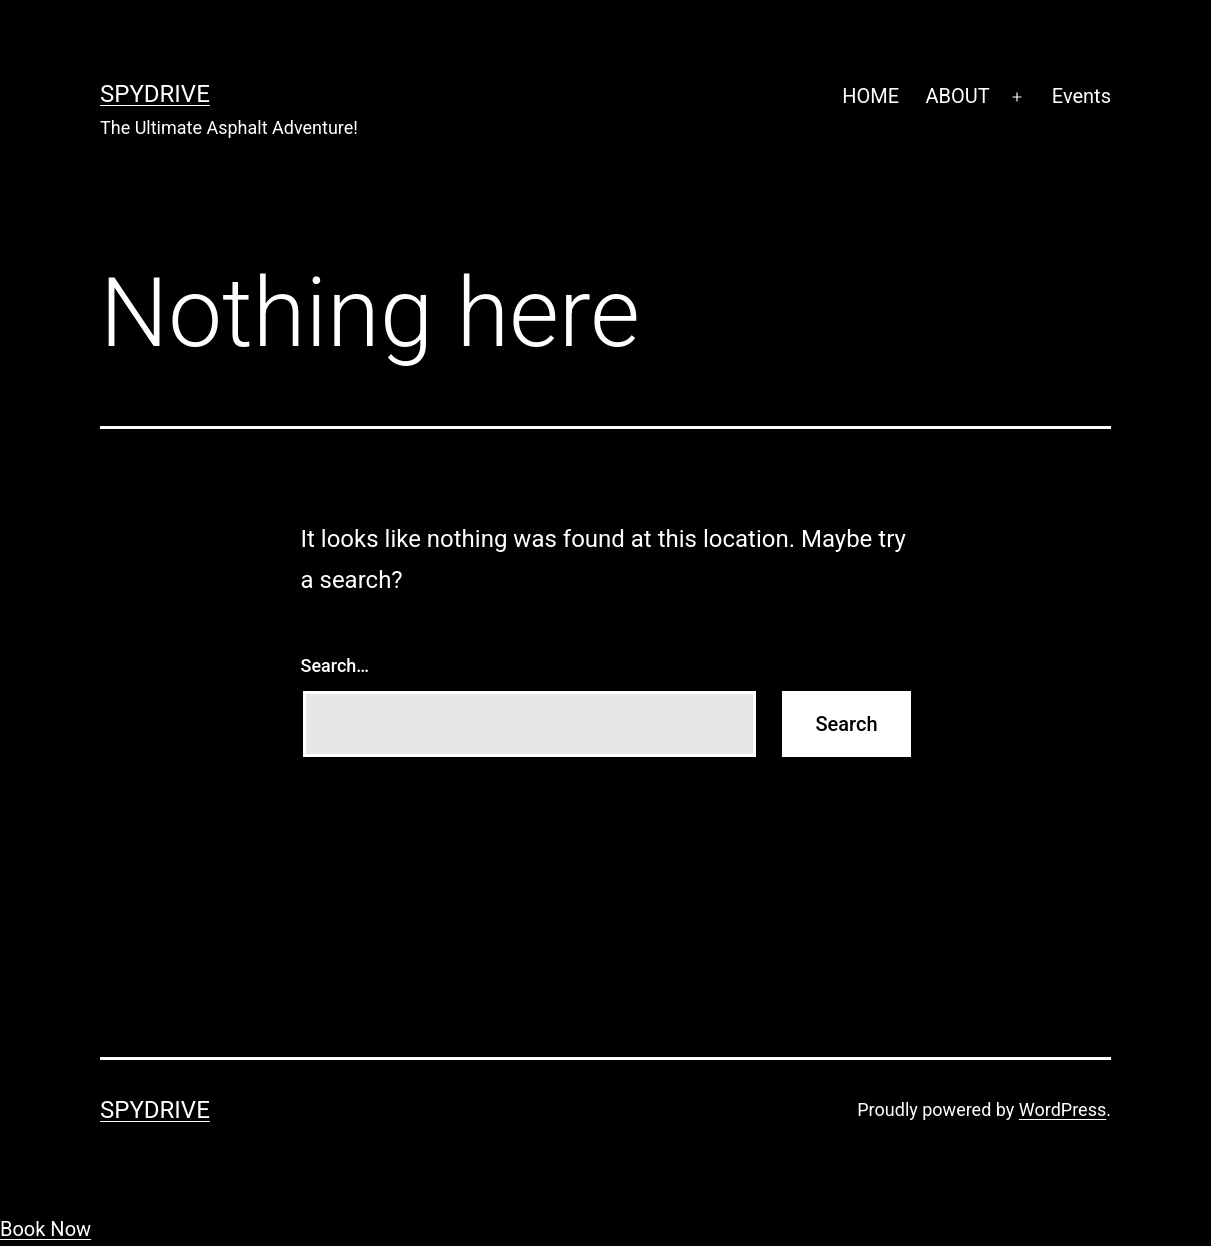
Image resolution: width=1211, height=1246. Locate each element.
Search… (335, 665)
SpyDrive (155, 94)
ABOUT (957, 96)
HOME (870, 96)
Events (1081, 96)
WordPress (1062, 1109)
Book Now (45, 1229)
